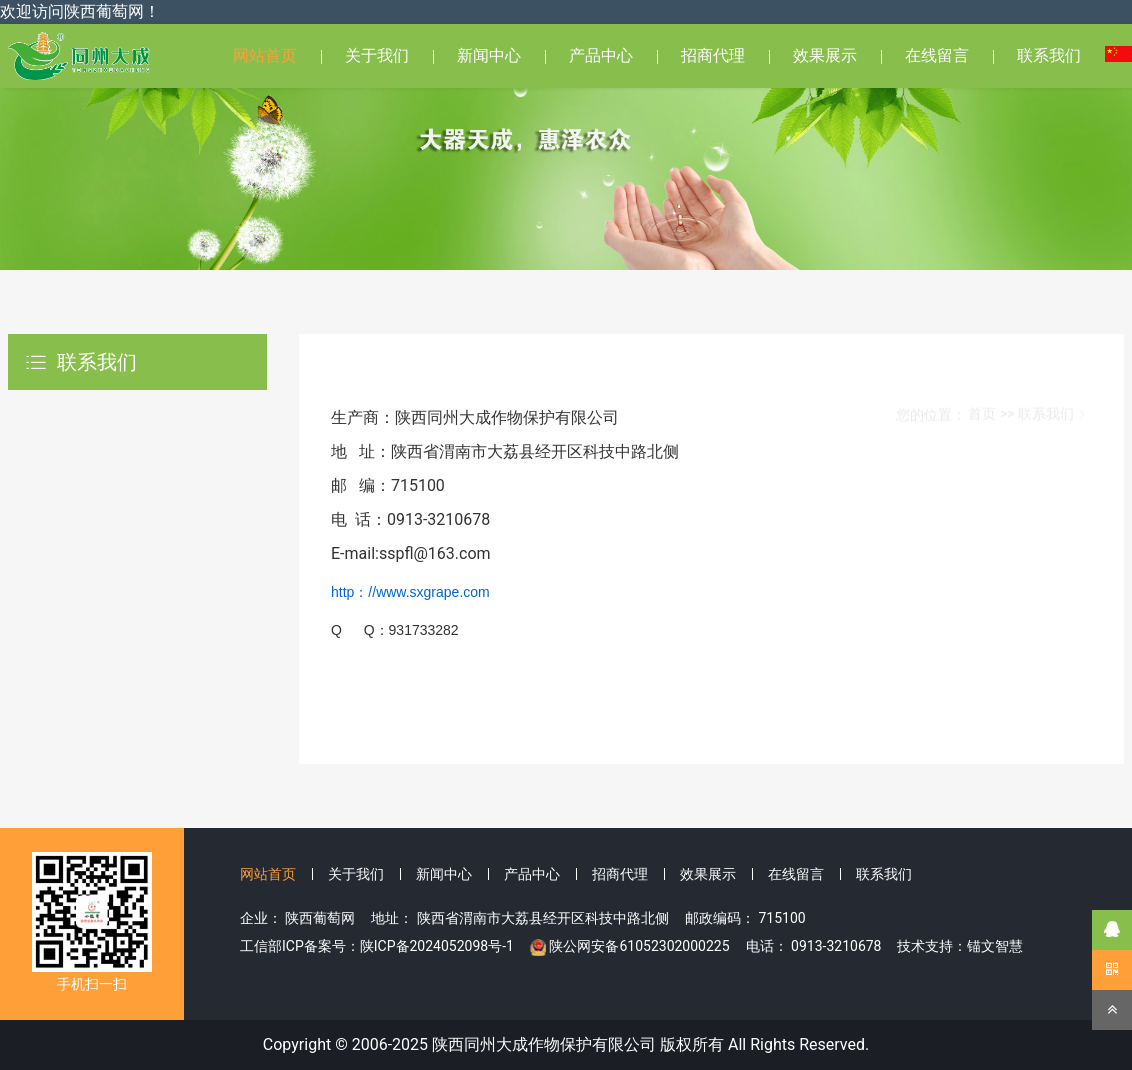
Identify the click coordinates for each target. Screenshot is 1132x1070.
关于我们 (377, 55)
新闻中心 (489, 55)
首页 (982, 368)
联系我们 (1049, 55)
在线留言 (937, 55)
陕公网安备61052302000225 (639, 946)
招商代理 (713, 55)
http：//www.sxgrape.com (410, 592)
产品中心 (601, 55)
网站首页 (265, 55)
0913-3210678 (836, 946)
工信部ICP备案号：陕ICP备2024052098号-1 (377, 946)
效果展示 (825, 55)
